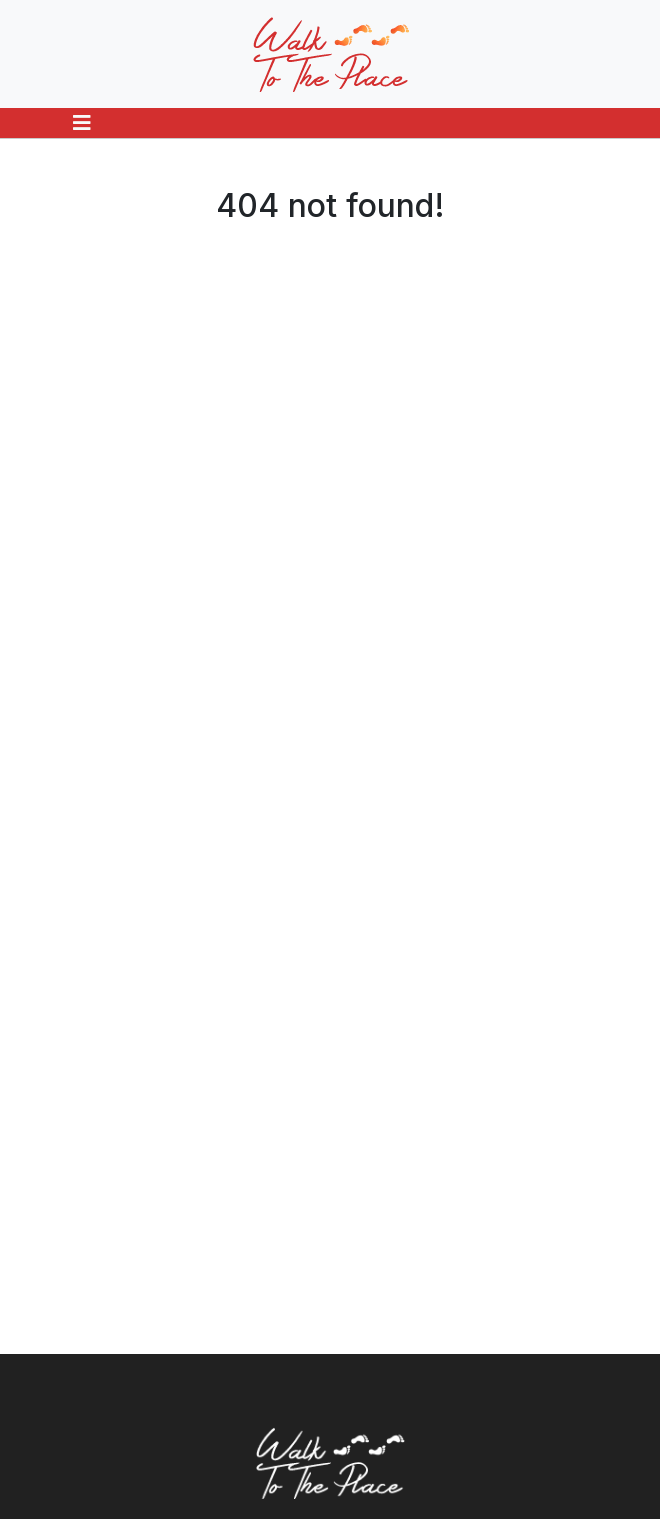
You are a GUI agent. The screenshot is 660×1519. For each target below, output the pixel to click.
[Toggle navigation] (82, 123)
